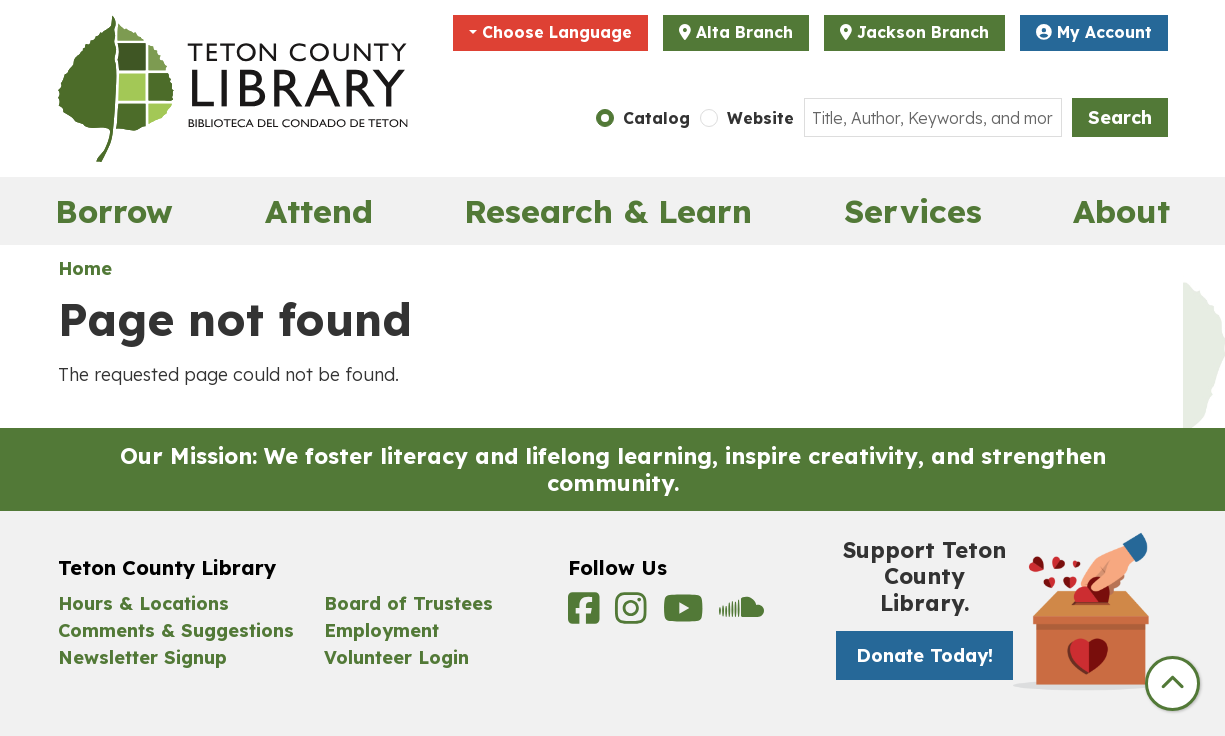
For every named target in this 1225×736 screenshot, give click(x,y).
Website (760, 118)
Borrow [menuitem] (114, 211)
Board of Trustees (408, 603)
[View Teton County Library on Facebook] (587, 614)
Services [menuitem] (913, 211)
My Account (1094, 32)
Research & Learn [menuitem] (608, 211)
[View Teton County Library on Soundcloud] (741, 614)
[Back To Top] (1172, 683)
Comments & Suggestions (176, 630)
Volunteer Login (396, 657)
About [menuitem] (1121, 211)
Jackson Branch (923, 32)
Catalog (656, 118)
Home (85, 268)
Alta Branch (744, 32)
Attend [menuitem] (319, 211)
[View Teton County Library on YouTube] (686, 614)
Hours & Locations (143, 603)
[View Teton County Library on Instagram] (634, 614)
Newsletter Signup (142, 657)
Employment (381, 630)
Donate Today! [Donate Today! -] (924, 655)
